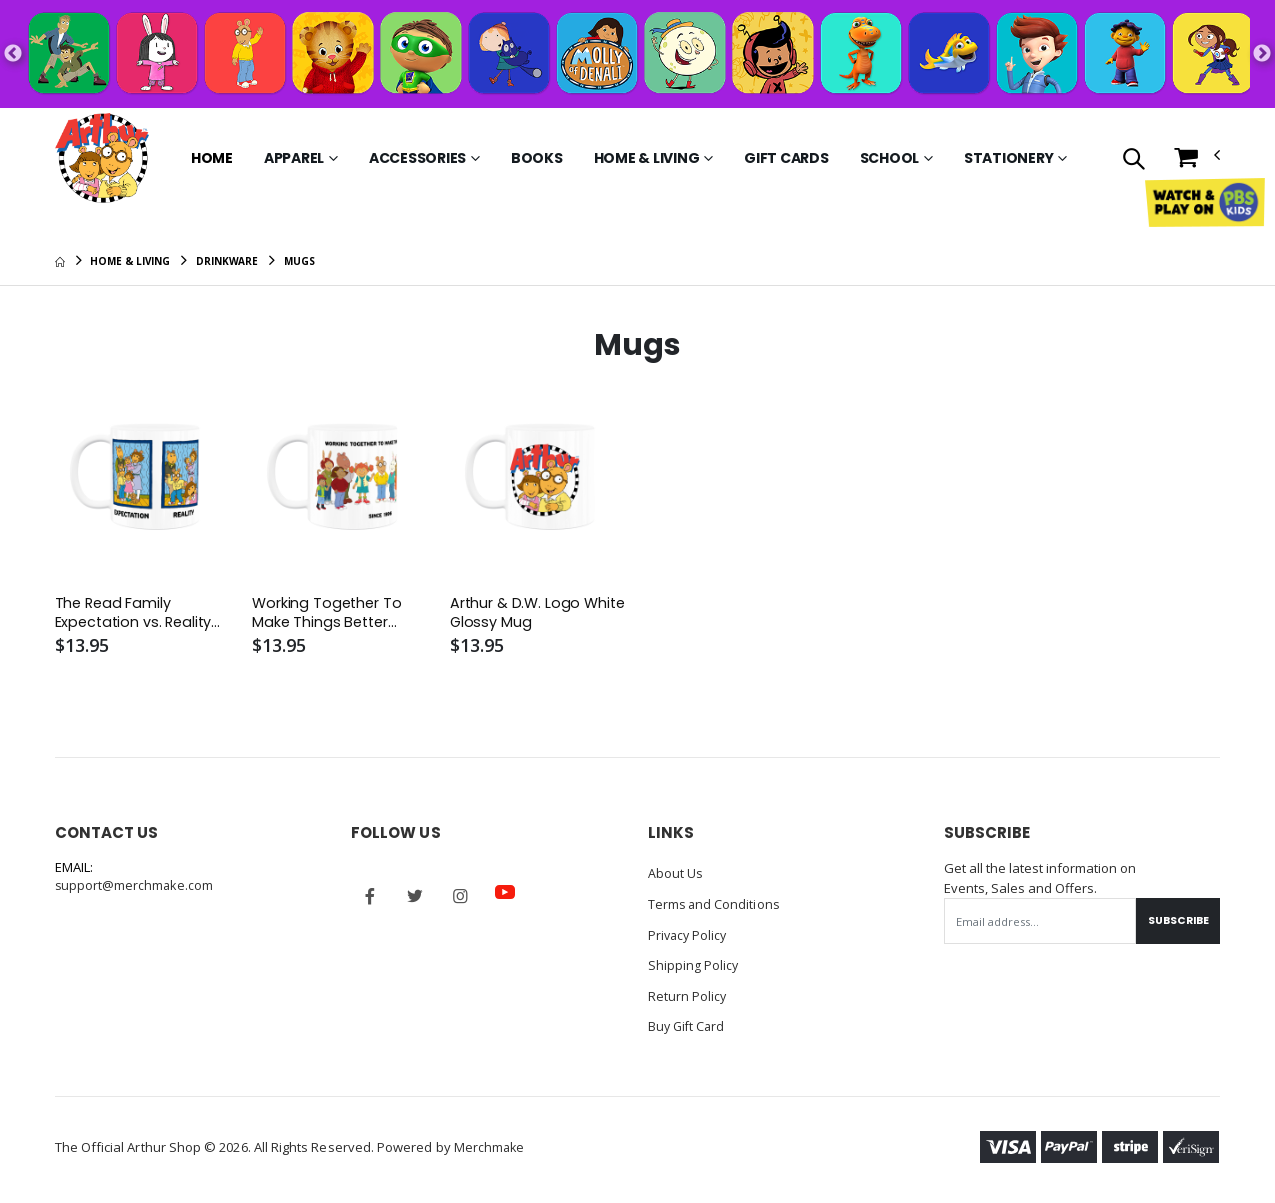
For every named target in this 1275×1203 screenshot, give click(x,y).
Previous (13, 54)
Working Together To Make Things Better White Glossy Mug (328, 614)
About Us (676, 875)
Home (212, 158)
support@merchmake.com (135, 887)
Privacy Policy (689, 935)
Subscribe (1175, 922)
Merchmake (490, 1145)
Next (1262, 54)
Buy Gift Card (688, 1025)
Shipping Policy (694, 965)
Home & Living (647, 158)
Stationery (1009, 158)
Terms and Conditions (715, 905)
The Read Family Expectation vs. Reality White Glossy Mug (136, 614)
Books (537, 158)
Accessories (417, 158)
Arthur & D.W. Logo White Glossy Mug (516, 614)
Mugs (299, 261)
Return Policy (688, 995)
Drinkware (227, 261)
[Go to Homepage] (102, 158)
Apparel (294, 158)
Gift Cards (786, 158)
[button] (1133, 160)
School (890, 158)
